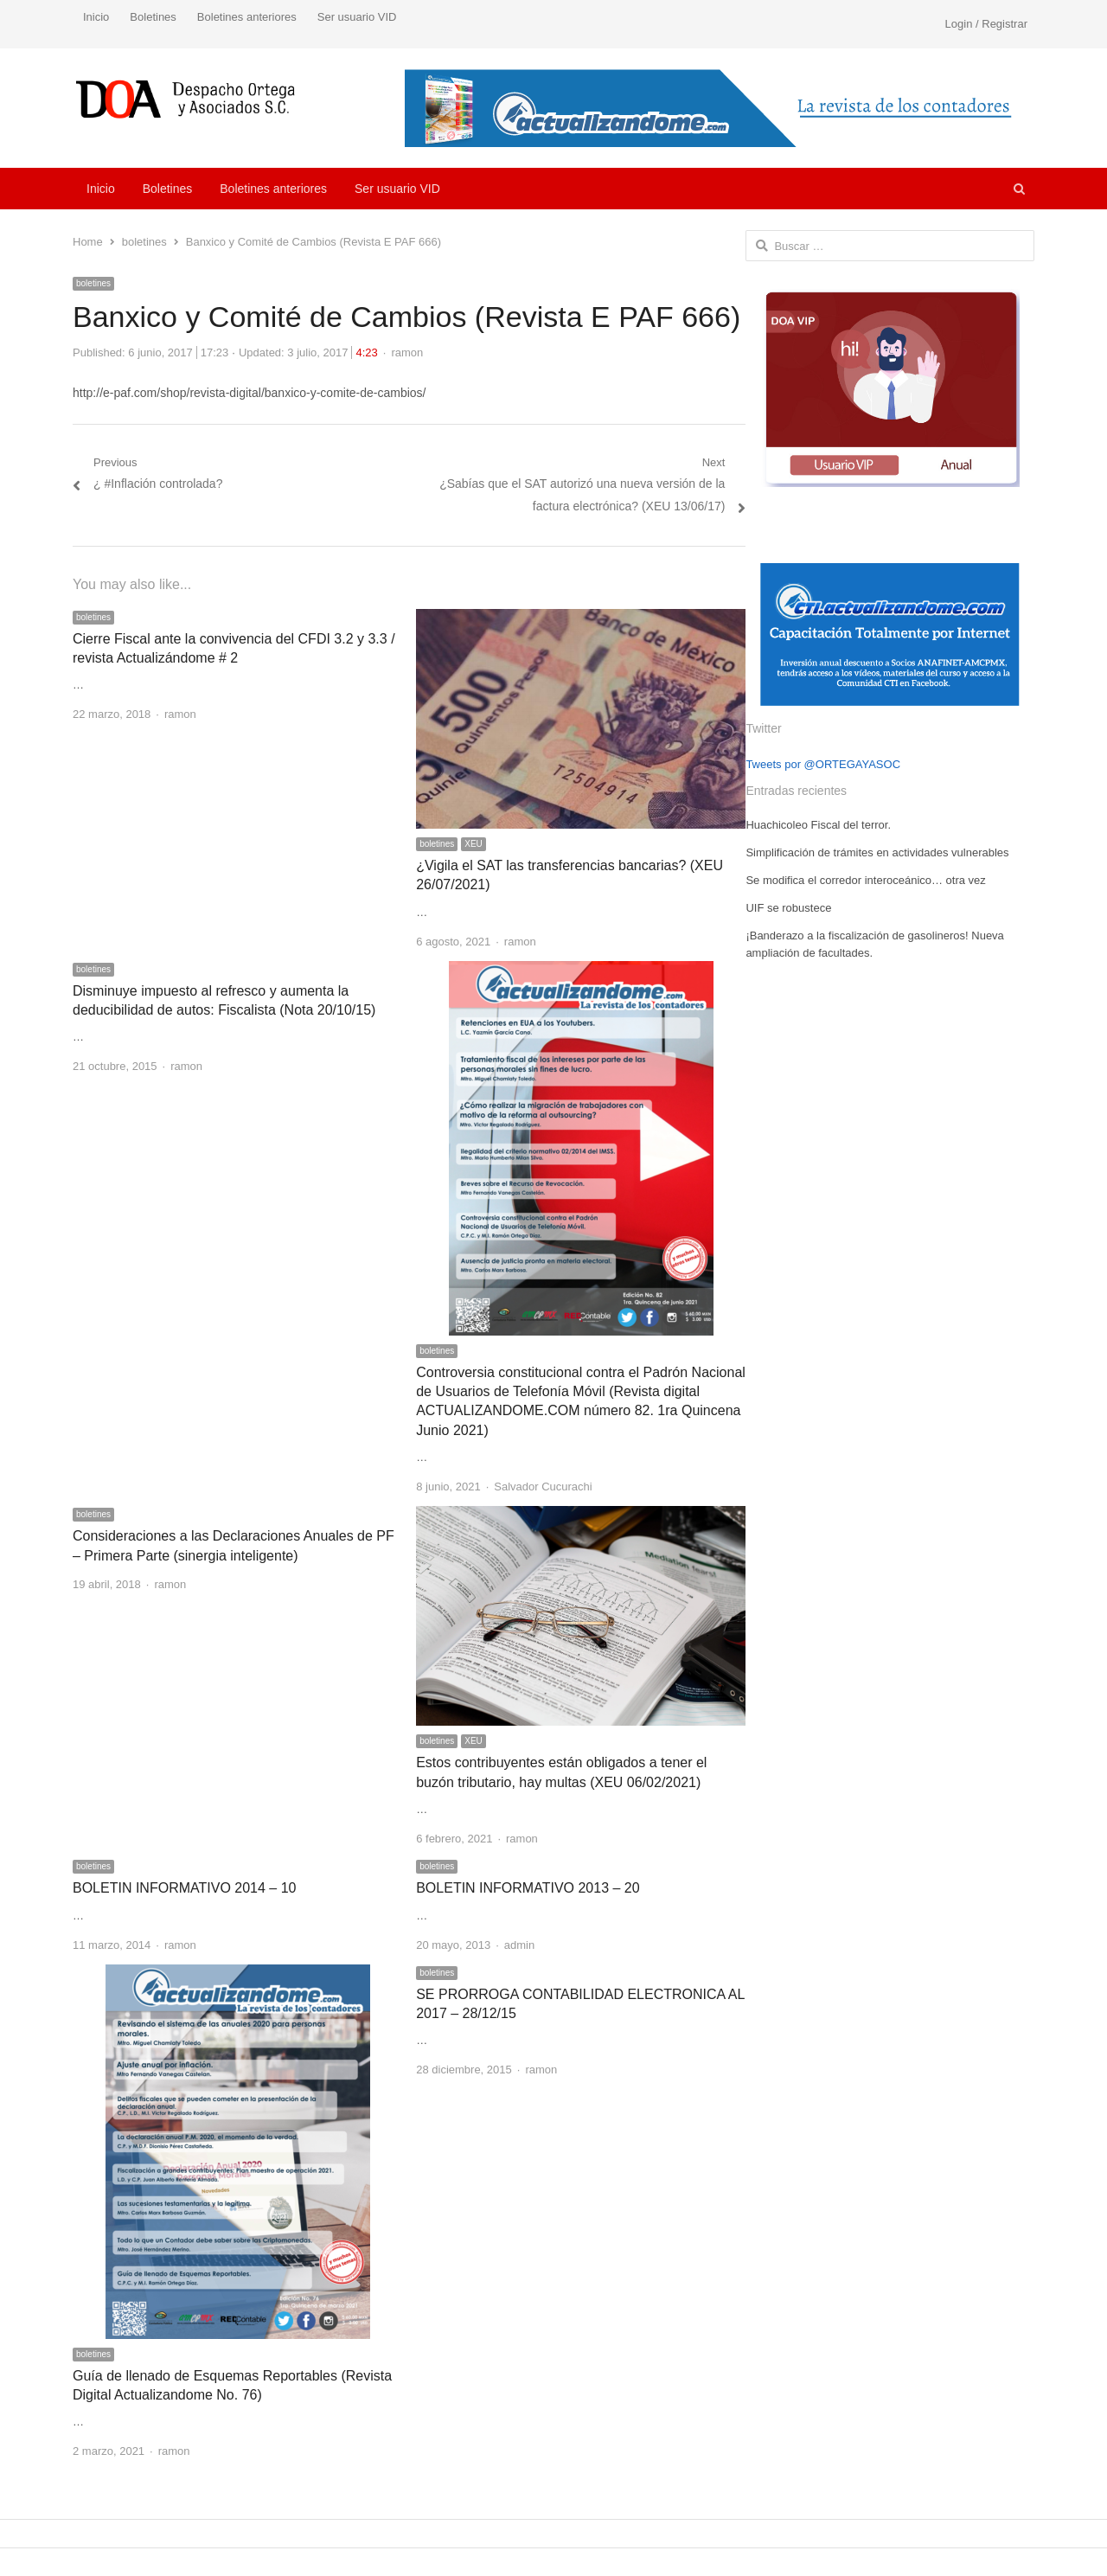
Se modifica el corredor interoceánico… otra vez (865, 880)
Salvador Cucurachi (543, 1486)
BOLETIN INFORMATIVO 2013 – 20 (527, 1888)
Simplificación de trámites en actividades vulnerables (876, 852)
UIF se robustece (788, 907)
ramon (407, 352)
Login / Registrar (986, 23)
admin (519, 1944)
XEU (473, 844)
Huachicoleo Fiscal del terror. (818, 824)
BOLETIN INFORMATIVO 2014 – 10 (184, 1888)
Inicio (96, 16)
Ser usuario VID (357, 16)
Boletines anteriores (247, 16)
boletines (93, 283)
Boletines (153, 16)
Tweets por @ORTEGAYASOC (822, 764)
